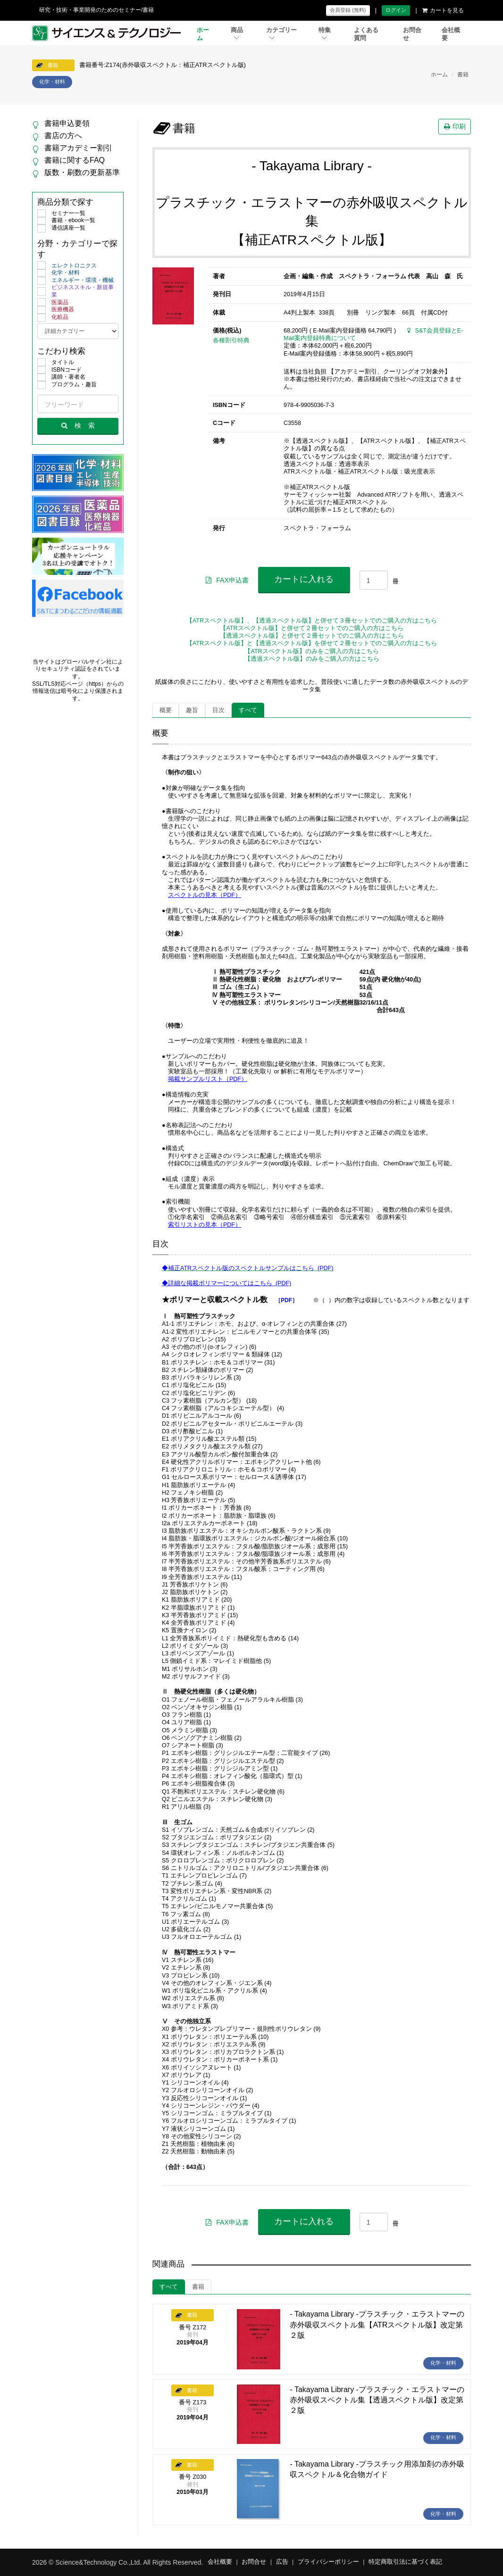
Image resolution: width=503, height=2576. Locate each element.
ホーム (203, 34)
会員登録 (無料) (348, 10)
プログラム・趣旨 (67, 385)
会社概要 (451, 34)
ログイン (396, 10)
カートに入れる (304, 579)
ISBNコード (59, 370)
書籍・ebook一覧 (66, 220)
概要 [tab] (165, 710)
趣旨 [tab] (192, 710)
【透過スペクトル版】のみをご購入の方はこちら (311, 659)
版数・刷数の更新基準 (82, 172)
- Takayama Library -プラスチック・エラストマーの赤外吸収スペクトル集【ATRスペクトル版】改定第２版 (377, 2324)
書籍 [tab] (198, 2287)
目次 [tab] (218, 710)
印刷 (455, 126)
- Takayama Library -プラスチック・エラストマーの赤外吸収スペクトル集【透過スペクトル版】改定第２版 (377, 2400)
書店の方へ (63, 136)
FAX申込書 (227, 580)
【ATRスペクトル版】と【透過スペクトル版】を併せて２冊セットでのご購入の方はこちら (311, 643)
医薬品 (52, 303)
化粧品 (52, 317)
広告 (282, 2562)
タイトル (55, 362)
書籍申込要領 (67, 123)
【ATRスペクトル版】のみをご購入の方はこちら (311, 651)
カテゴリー (281, 33)
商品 (237, 33)
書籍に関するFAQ (74, 160)
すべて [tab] (248, 710)
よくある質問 (366, 34)
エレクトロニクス (67, 266)
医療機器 (55, 310)
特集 (325, 33)
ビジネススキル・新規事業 (75, 291)
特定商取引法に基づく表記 (405, 2562)
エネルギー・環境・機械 (75, 280)
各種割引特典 (231, 340)
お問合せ (412, 34)
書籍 (463, 74)
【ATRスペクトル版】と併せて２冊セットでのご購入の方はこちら (311, 628)
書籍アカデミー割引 (78, 148)
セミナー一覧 (61, 213)
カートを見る (443, 10)
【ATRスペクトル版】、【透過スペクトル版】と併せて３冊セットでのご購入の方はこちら (311, 620)
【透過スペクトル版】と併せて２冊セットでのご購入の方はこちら (312, 635)
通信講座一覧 (61, 228)
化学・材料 (58, 273)
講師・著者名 (61, 377)
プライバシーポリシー (328, 2562)
